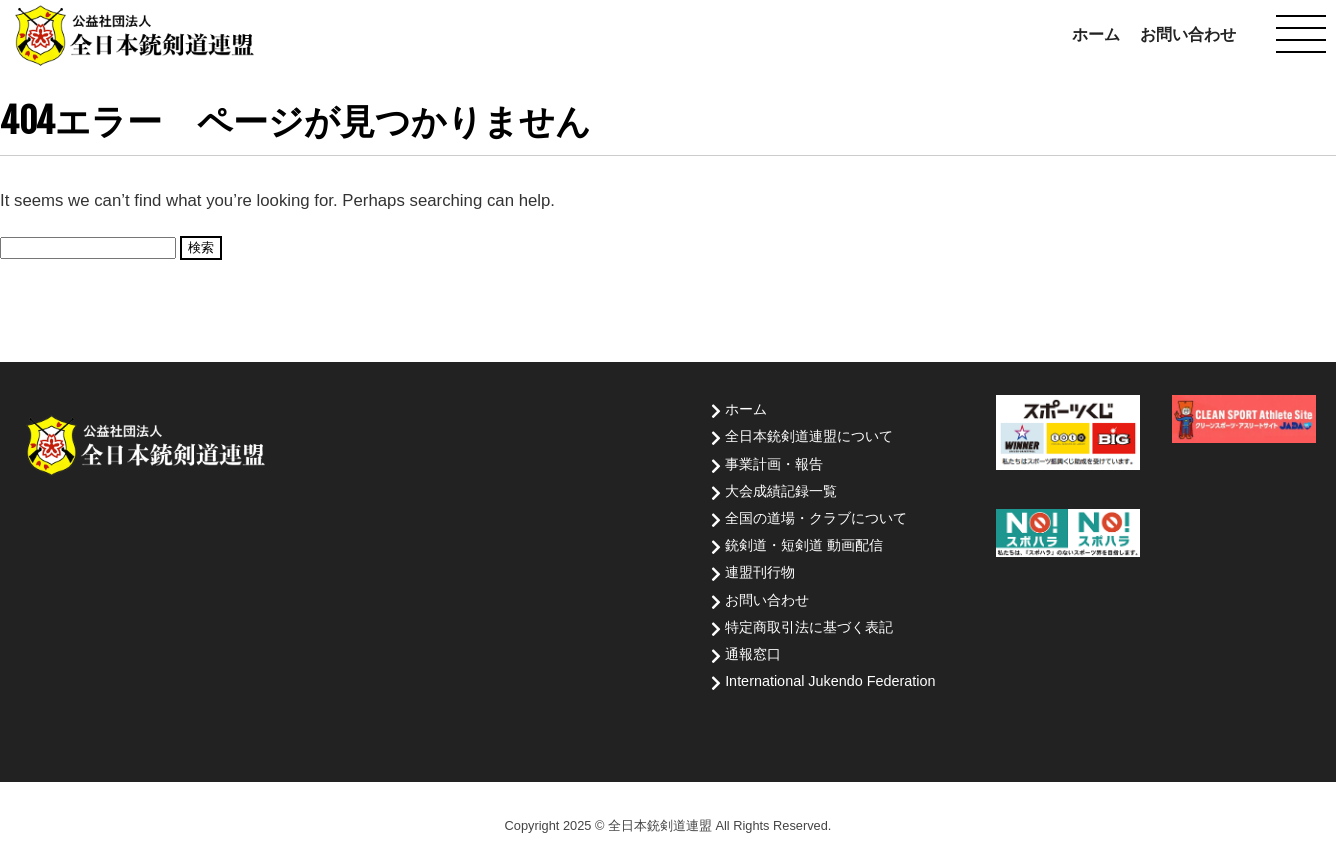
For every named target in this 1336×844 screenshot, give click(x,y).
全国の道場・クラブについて (816, 518)
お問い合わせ (1188, 34)
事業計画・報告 (774, 464)
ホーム (1096, 34)
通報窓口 (753, 654)
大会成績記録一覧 (781, 491)
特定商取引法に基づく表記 (809, 627)
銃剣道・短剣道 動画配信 (804, 545)
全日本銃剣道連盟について (809, 436)
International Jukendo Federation (830, 681)
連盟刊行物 (760, 572)
